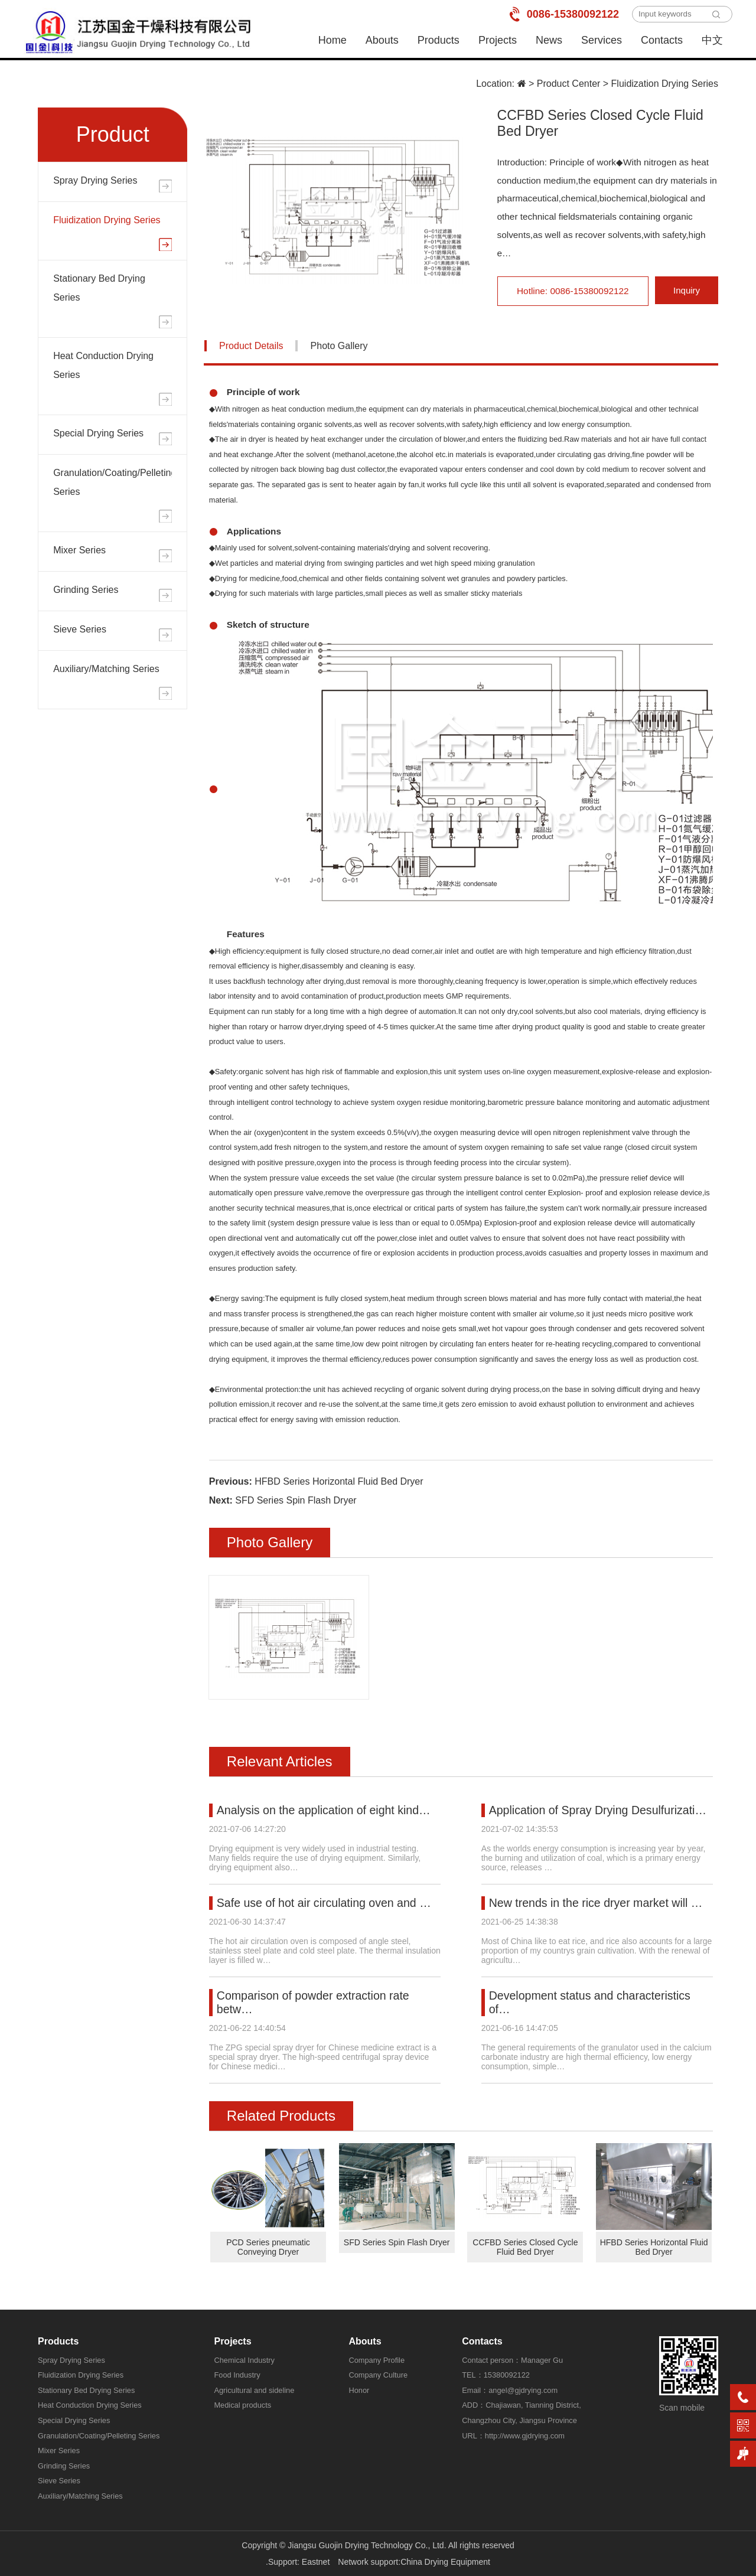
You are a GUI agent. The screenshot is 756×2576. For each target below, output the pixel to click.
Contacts (662, 40)
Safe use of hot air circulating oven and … (326, 1902)
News (549, 40)
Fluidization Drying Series (664, 84)
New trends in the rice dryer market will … (598, 1902)
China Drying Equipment (445, 2562)
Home (332, 40)
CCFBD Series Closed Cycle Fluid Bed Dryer (525, 2247)
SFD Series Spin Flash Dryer (295, 1500)
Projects (497, 40)
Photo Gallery (339, 346)
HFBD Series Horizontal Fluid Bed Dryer (339, 1481)
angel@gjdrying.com (523, 2390)
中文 (712, 40)
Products (439, 40)
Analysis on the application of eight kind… (326, 1810)
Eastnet (316, 2562)
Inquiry (686, 291)
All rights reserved (481, 2545)
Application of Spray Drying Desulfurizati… (600, 1810)
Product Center (569, 84)
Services (601, 40)
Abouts (382, 40)
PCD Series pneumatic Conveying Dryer (268, 2247)
